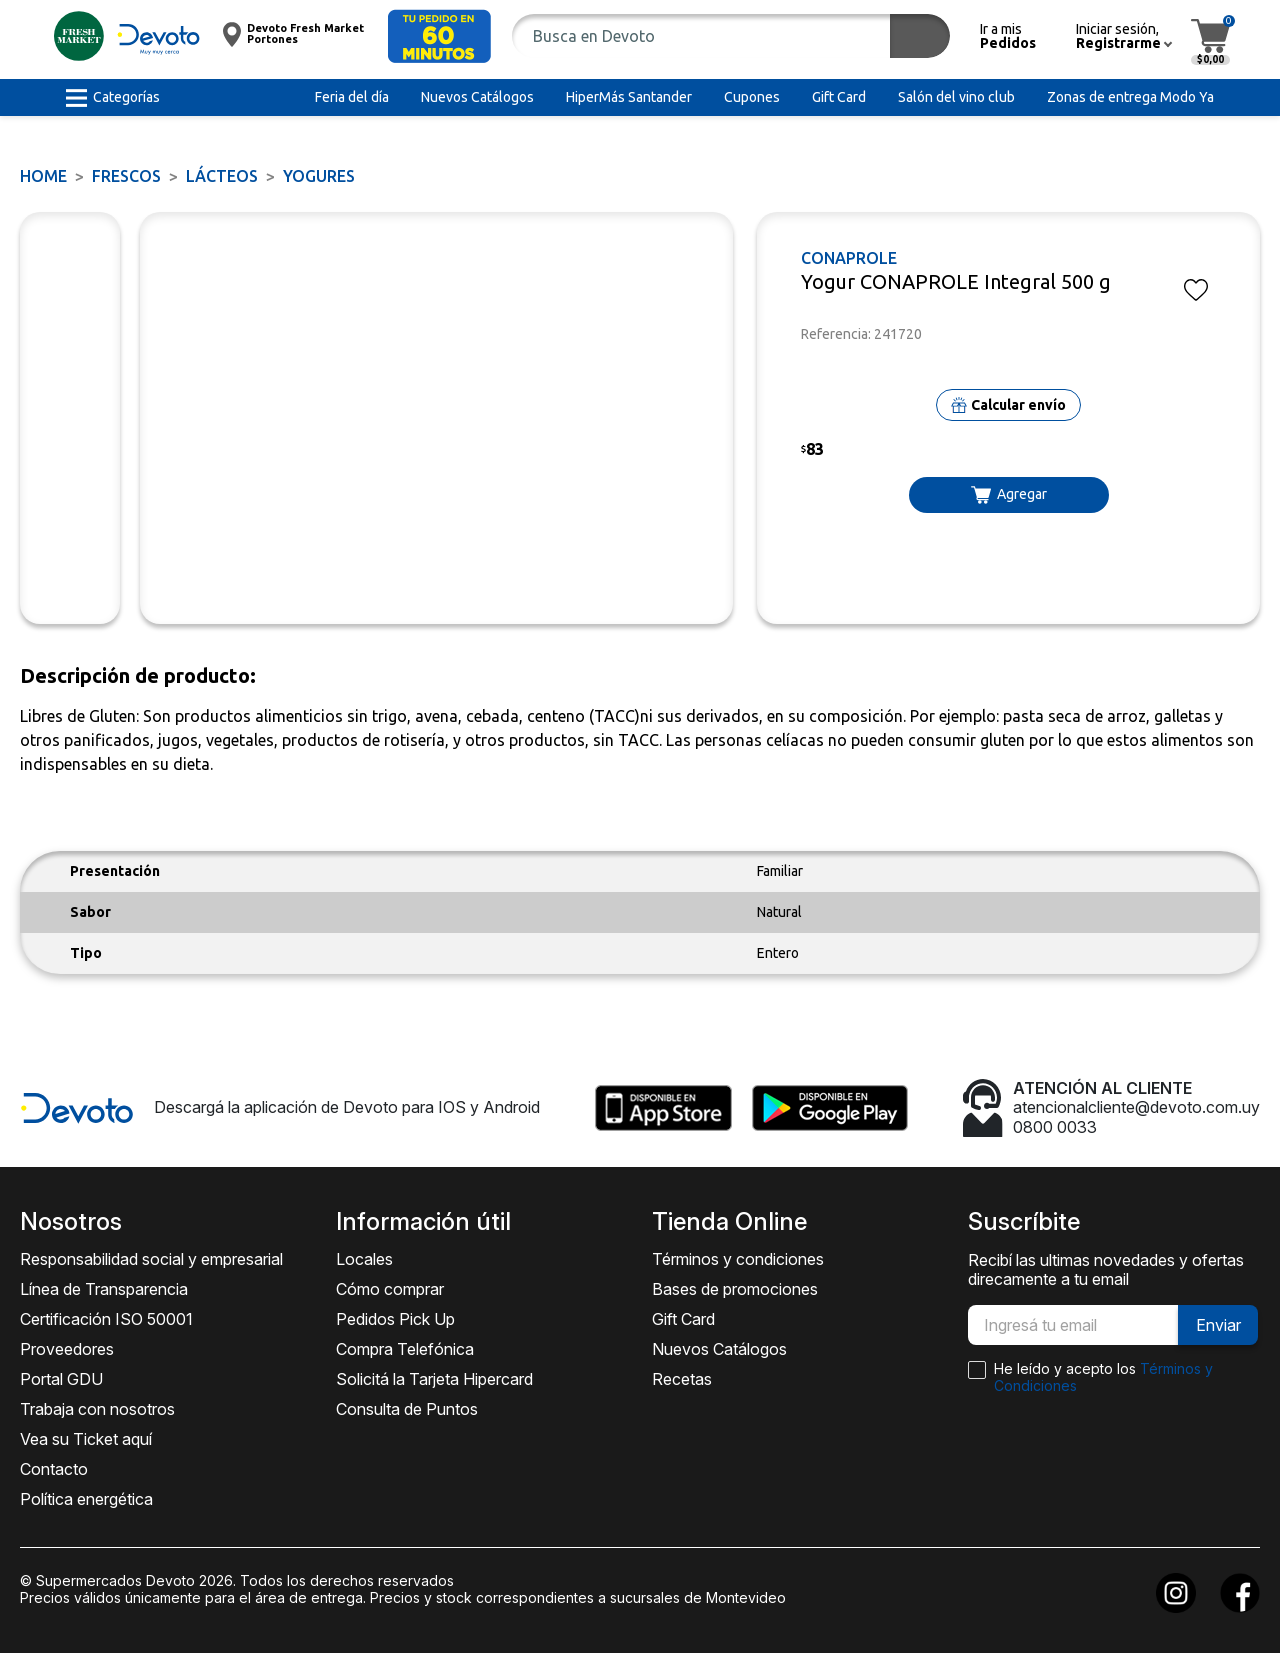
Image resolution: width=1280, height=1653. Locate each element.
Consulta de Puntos (407, 1409)
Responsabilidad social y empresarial (151, 1259)
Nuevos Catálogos (719, 1349)
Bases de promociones (735, 1289)
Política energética (86, 1499)
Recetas (682, 1379)
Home (43, 176)
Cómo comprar (390, 1289)
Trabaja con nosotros (97, 1409)
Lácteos (222, 176)
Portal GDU (61, 1379)
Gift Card (683, 1319)
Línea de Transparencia (104, 1289)
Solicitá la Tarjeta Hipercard (434, 1379)
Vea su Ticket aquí (86, 1439)
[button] (439, 36)
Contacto (54, 1469)
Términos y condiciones (738, 1259)
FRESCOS (126, 176)
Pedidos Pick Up (395, 1319)
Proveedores (67, 1349)
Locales (364, 1259)
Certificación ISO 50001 (106, 1319)
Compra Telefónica (405, 1349)
